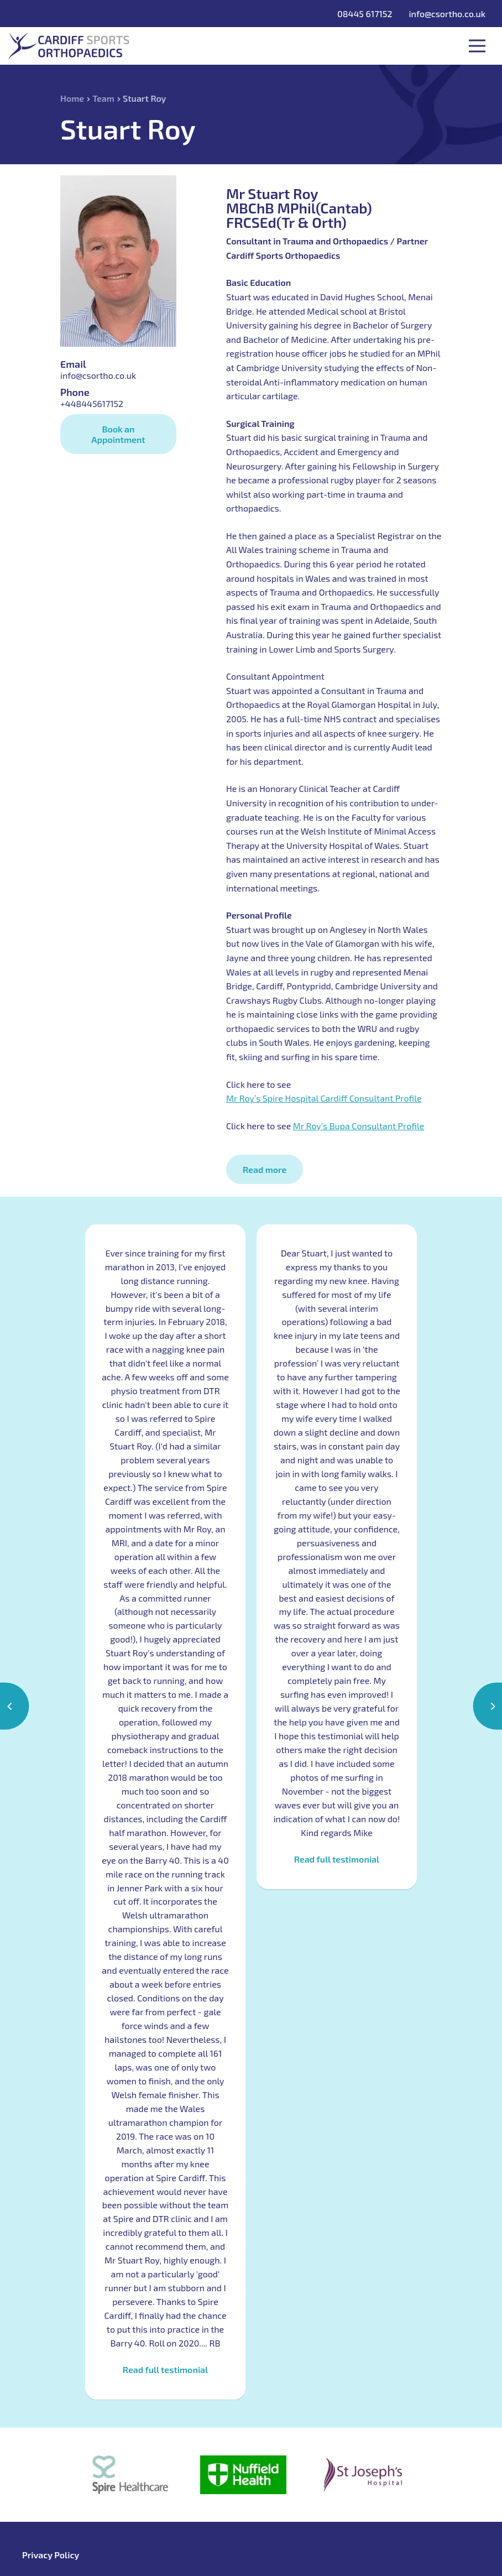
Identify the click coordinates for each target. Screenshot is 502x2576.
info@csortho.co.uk (447, 13)
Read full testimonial (165, 2370)
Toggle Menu (477, 46)
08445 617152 (365, 13)
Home (72, 98)
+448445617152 (91, 403)
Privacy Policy (50, 2554)
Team (103, 98)
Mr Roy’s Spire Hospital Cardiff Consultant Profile (324, 1098)
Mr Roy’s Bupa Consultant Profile (359, 1125)
